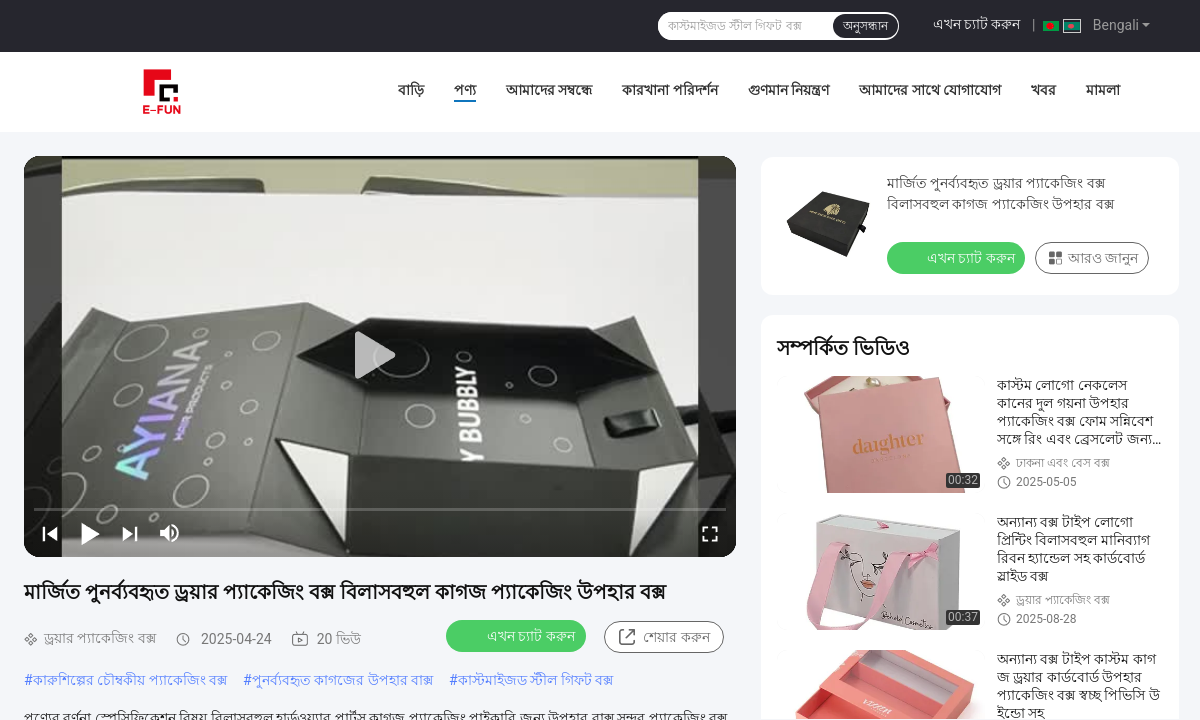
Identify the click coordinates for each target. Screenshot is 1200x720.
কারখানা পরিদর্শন (669, 90)
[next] (130, 533)
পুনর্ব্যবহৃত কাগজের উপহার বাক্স (342, 680)
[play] (380, 356)
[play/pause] (90, 533)
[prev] (50, 533)
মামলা (1103, 90)
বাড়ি (411, 90)
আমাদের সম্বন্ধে (549, 90)
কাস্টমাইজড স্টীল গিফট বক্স (535, 680)
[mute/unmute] (170, 533)
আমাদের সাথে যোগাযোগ (930, 90)
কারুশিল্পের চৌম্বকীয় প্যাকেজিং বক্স (130, 680)
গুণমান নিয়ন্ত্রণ (788, 90)
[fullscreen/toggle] (710, 533)
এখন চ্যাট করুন (977, 24)
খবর (1043, 90)
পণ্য (465, 90)
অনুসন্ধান (865, 26)
